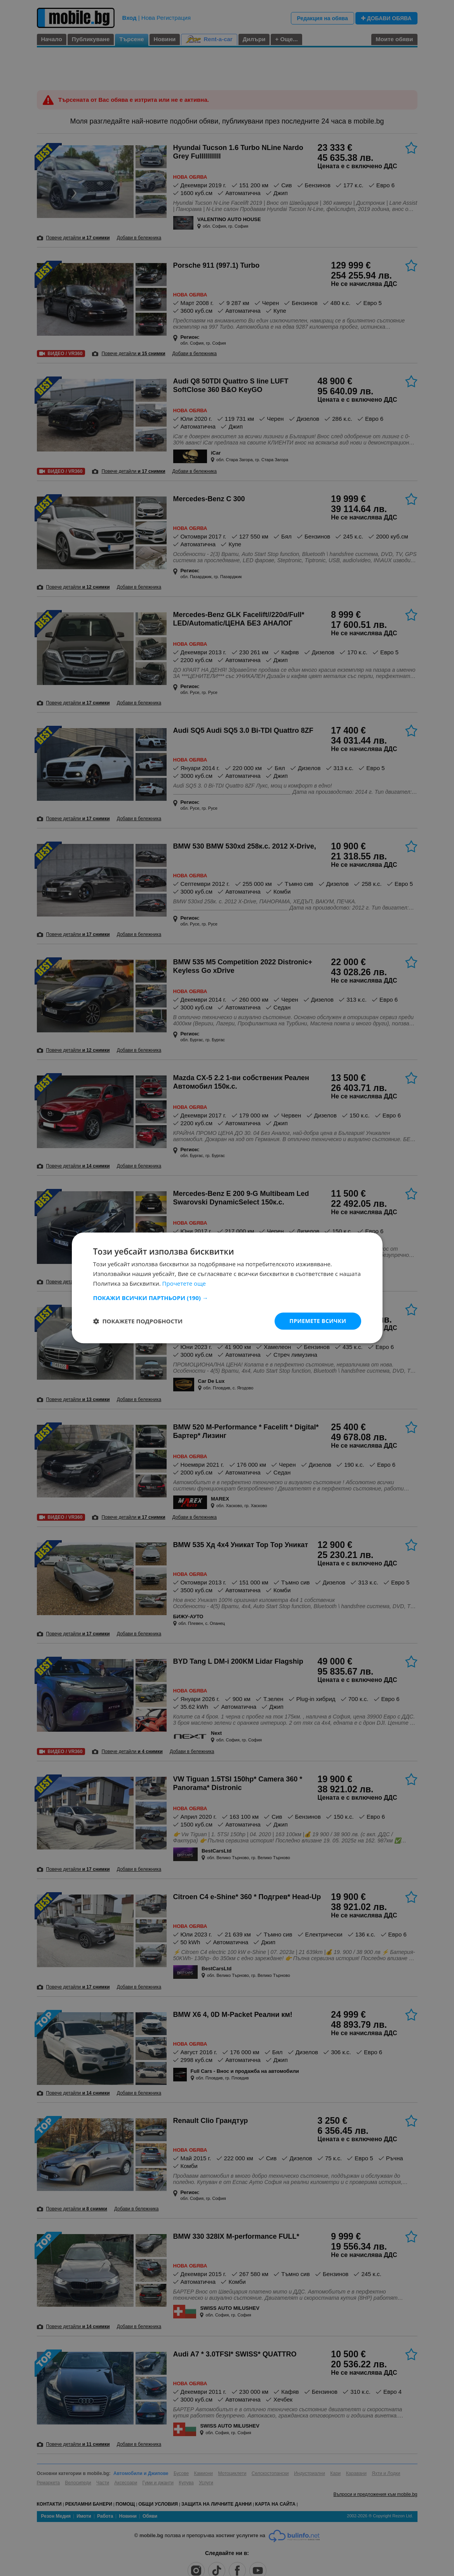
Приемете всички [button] (317, 1321)
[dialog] (227, 1288)
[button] (227, 1297)
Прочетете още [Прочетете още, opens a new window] (184, 1283)
